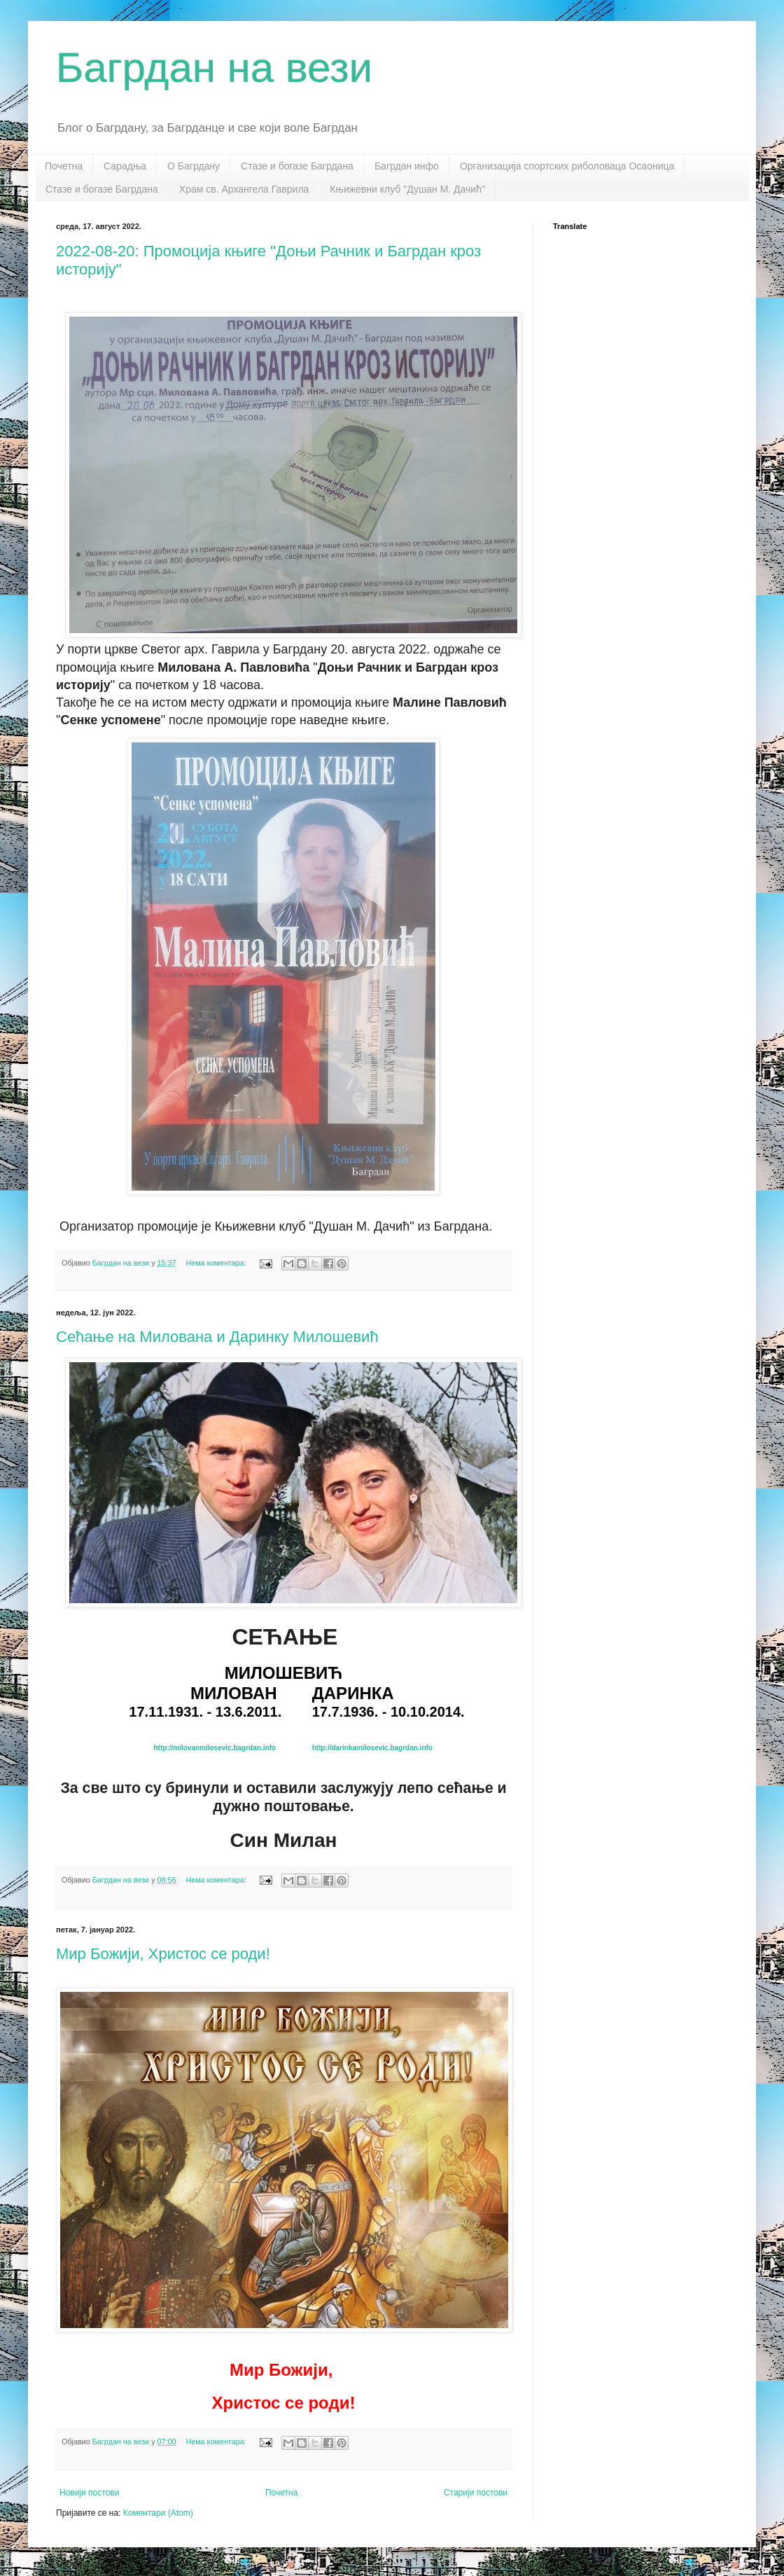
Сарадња (125, 166)
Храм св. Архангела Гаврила (244, 189)
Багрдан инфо (406, 166)
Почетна (64, 166)
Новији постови (89, 2493)
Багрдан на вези (214, 67)
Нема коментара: (217, 1263)
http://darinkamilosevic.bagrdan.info (372, 1748)
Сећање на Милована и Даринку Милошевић (217, 1336)
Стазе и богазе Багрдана (297, 166)
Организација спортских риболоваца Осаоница (567, 166)
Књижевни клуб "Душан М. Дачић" (407, 189)
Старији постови (475, 2493)
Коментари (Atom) (158, 2513)
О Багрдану (193, 166)
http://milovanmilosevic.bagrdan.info (215, 1748)
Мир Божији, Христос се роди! (163, 1953)
